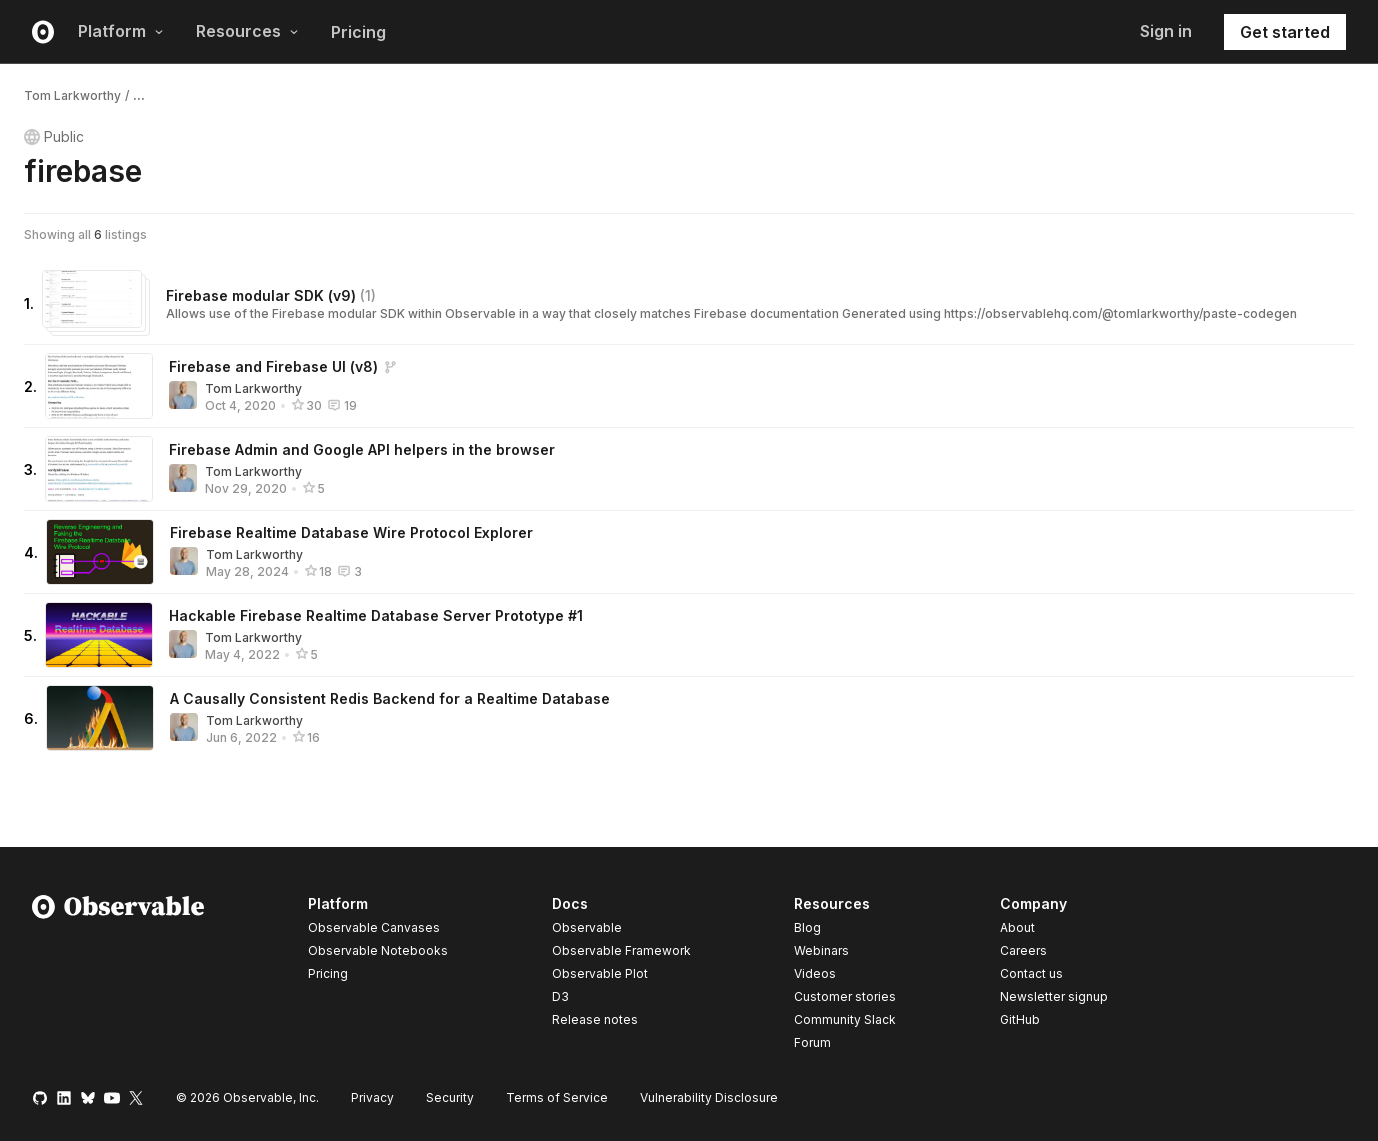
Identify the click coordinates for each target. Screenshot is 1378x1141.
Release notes (595, 1019)
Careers (1023, 950)
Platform (121, 31)
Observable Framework (621, 950)
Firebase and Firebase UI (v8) (273, 366)
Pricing (358, 32)
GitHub (1020, 1019)
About (1017, 927)
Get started (1285, 32)
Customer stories (845, 996)
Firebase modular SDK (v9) (271, 295)
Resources (247, 31)
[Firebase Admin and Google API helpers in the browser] (99, 469)
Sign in (1166, 31)
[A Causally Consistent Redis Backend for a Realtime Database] (100, 718)
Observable (587, 927)
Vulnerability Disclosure (709, 1097)
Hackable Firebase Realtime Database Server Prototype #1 (376, 615)
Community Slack (845, 1019)
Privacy (372, 1097)
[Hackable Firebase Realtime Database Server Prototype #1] (99, 635)
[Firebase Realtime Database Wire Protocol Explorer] (100, 552)
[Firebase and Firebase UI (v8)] (99, 386)
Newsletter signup (1054, 997)
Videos (815, 973)
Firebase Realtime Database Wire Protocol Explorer (351, 532)
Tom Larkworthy (72, 95)
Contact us (1031, 974)
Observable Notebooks (378, 950)
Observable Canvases (374, 927)
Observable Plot (600, 973)
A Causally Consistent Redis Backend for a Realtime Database (390, 698)
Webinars (821, 950)
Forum (812, 1042)
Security (450, 1097)
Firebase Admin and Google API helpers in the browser (362, 449)
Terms (557, 1097)
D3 (560, 996)
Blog (807, 927)
